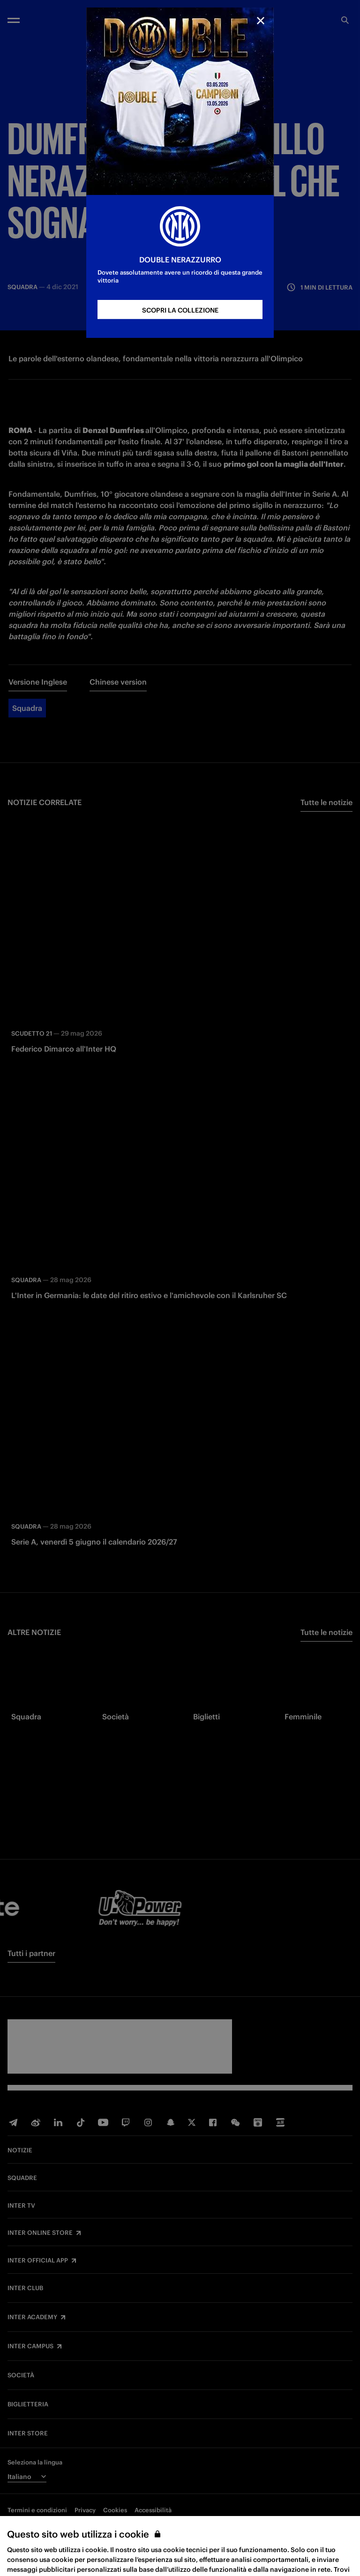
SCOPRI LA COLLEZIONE (180, 310)
